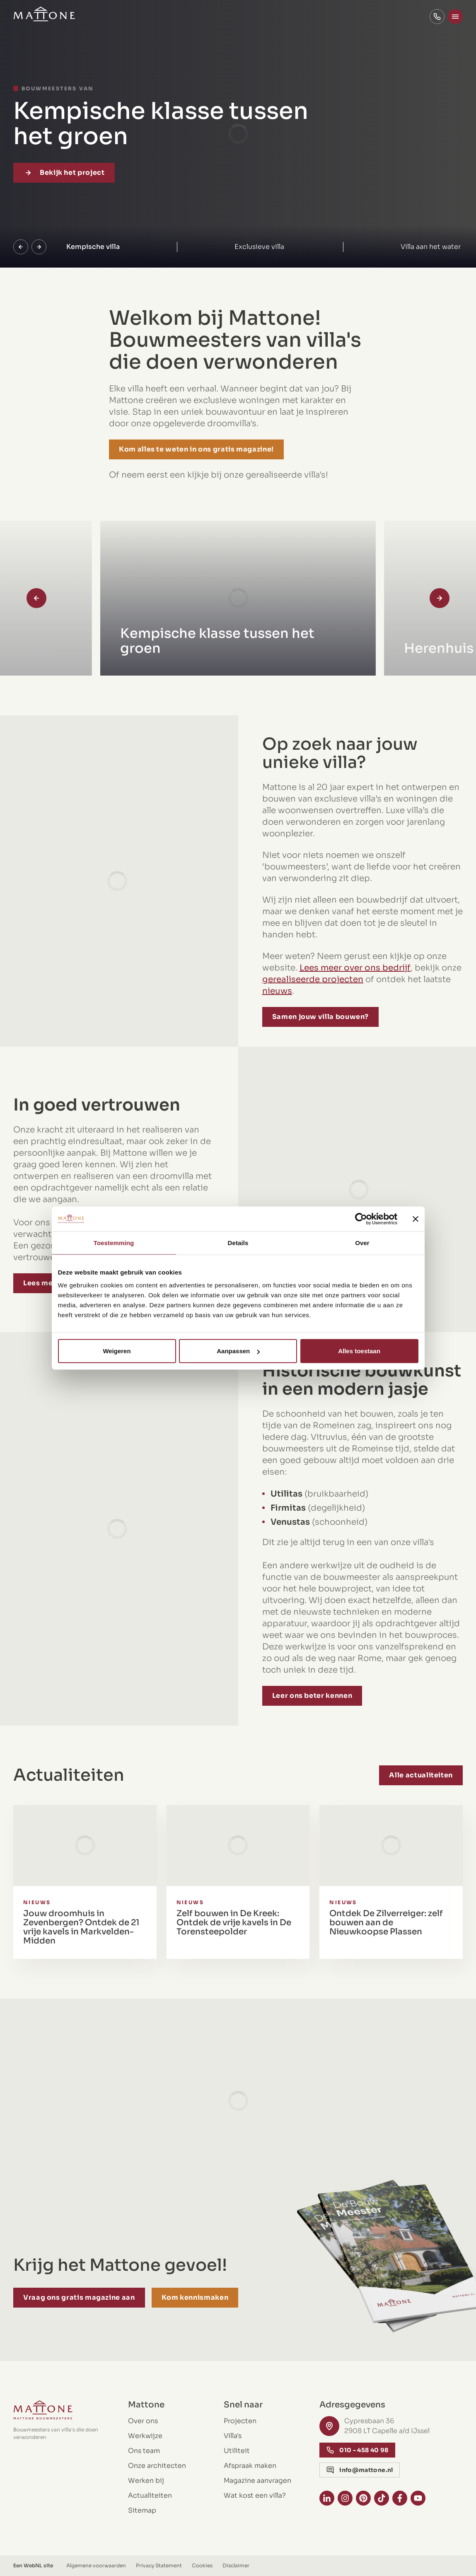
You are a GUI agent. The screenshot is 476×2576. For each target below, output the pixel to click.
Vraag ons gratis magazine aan (79, 2297)
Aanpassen (238, 1350)
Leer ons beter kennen (338, 1695)
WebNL (33, 2565)
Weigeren (116, 1350)
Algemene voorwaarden (96, 2565)
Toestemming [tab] (114, 1242)
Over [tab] (362, 1242)
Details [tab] (238, 1242)
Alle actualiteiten (421, 1775)
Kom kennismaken (195, 2297)
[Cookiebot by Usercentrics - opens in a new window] (361, 1218)
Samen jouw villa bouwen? (346, 1016)
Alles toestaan (359, 1350)
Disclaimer (235, 2565)
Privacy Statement (159, 2565)
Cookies (202, 2565)
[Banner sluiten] (415, 1219)
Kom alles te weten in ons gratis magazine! (196, 449)
